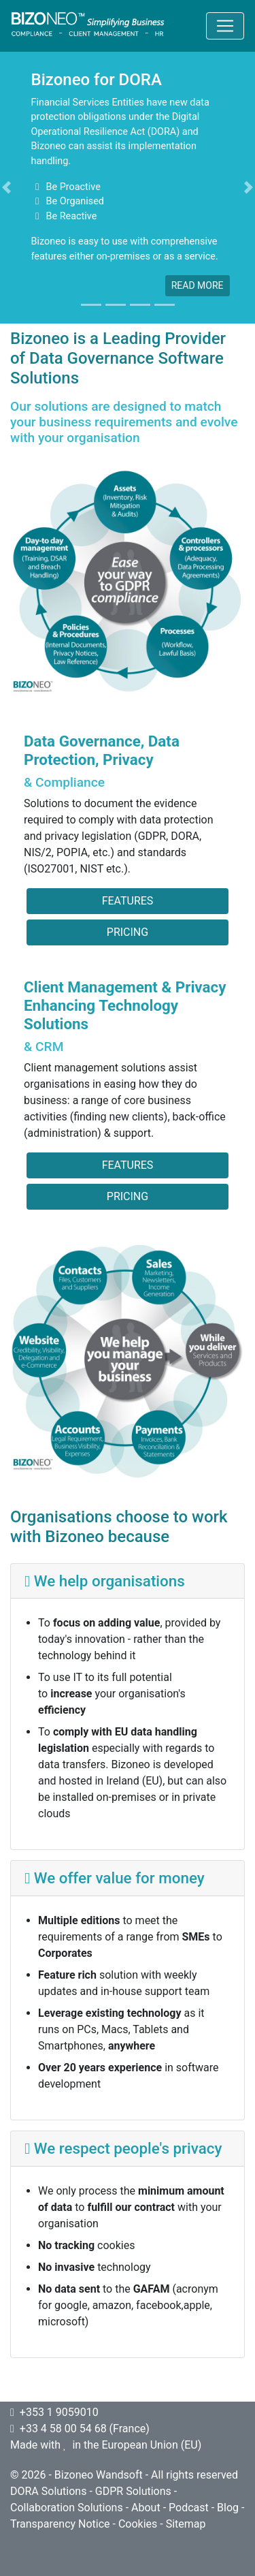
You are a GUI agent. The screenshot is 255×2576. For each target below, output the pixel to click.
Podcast (189, 2507)
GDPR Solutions (133, 2491)
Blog (228, 2507)
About (145, 2507)
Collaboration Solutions (66, 2507)
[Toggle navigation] (225, 26)
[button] (6, 187)
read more (197, 285)
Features (128, 900)
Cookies (137, 2523)
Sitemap (186, 2523)
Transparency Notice (60, 2523)
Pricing (127, 932)
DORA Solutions (48, 2491)
